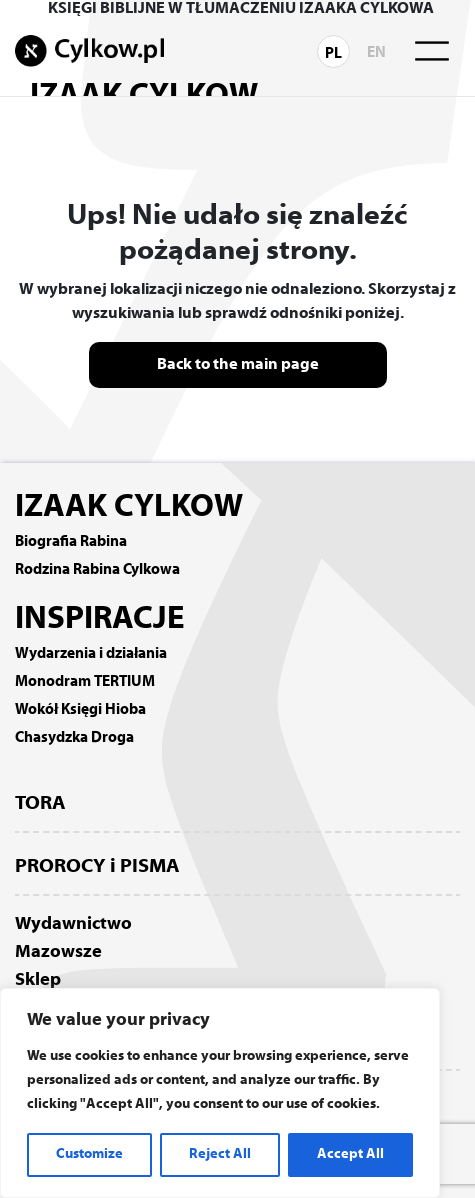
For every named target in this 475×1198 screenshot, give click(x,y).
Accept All (350, 1154)
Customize (89, 1154)
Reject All (220, 1154)
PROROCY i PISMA (97, 867)
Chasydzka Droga (74, 738)
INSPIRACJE (100, 620)
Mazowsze (58, 952)
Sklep (38, 980)
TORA (40, 804)
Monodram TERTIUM (85, 682)
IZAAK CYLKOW (129, 508)
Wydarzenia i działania (91, 654)
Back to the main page (238, 365)
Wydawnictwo (73, 924)
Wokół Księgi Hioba (80, 710)
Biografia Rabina (71, 542)
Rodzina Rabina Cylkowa (97, 570)
